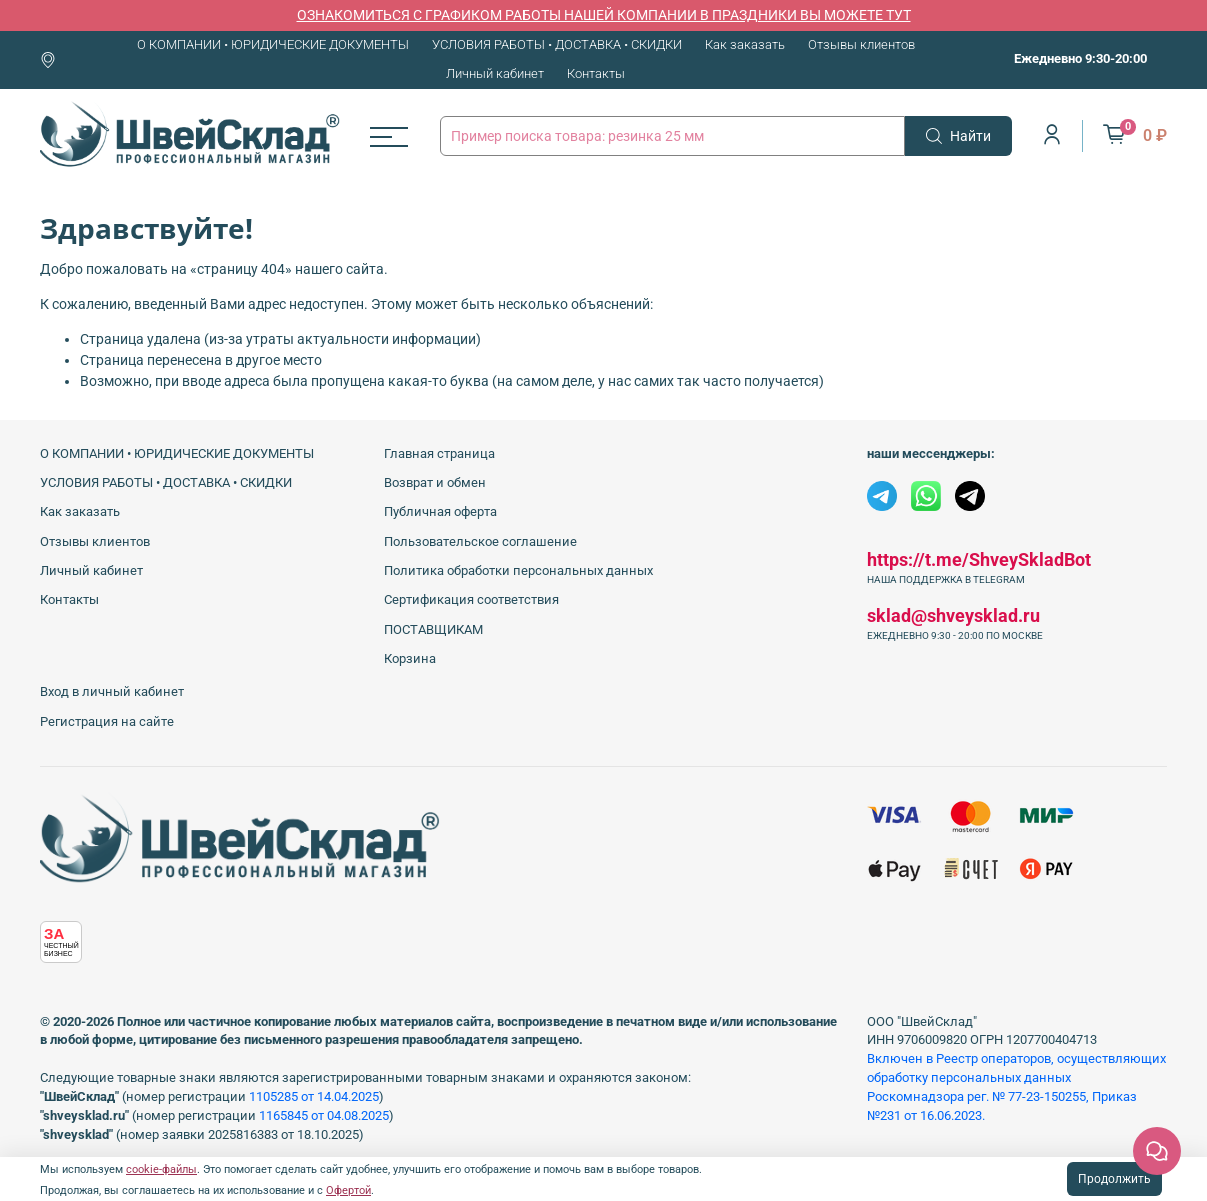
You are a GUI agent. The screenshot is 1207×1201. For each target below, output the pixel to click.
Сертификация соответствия (471, 599)
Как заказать (745, 44)
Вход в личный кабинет (112, 691)
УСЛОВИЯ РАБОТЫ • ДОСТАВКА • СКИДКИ (557, 44)
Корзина (410, 658)
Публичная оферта (440, 511)
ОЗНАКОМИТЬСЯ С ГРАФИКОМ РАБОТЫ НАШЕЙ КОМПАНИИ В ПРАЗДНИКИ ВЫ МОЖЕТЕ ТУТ (604, 15)
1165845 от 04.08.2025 (324, 1115)
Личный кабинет (495, 73)
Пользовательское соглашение (480, 541)
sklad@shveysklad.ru (953, 615)
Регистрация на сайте (107, 721)
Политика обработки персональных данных (518, 570)
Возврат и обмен (435, 482)
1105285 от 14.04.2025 (314, 1096)
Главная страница (439, 453)
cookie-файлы (161, 1169)
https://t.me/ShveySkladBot (979, 559)
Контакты (596, 73)
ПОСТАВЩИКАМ (433, 629)
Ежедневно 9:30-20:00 (1080, 58)
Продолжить (1114, 1179)
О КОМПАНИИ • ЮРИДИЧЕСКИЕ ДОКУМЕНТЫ (273, 44)
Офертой (348, 1190)
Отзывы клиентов (861, 44)
